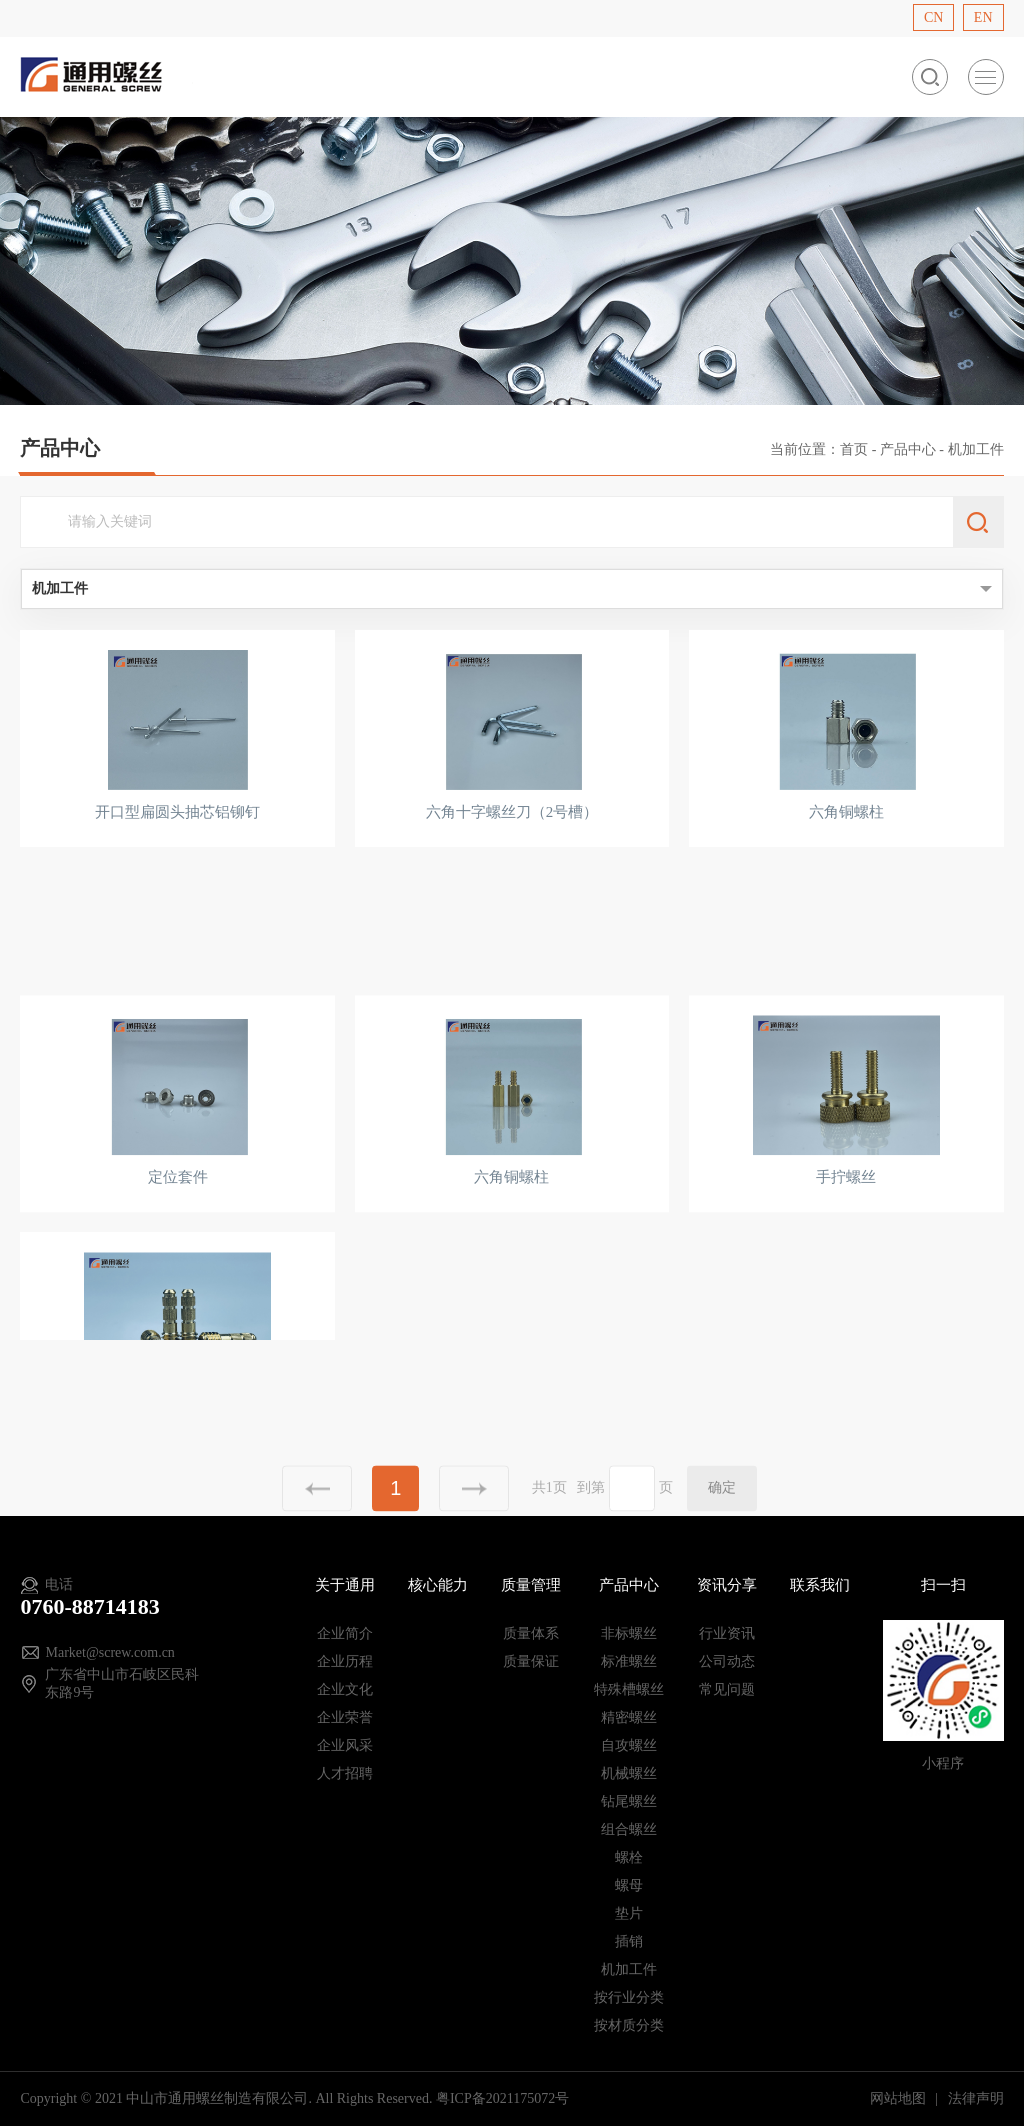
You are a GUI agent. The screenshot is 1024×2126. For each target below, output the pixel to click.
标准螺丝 (629, 1661)
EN (983, 17)
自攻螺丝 (629, 1745)
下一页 (474, 1522)
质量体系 (531, 1633)
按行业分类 (629, 1997)
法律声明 (976, 2098)
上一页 (317, 1522)
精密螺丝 (629, 1717)
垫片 (629, 1913)
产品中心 (908, 449)
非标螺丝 (629, 1633)
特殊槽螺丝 (629, 1689)
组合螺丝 (629, 1829)
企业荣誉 (345, 1717)
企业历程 (345, 1661)
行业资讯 (727, 1633)
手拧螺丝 (846, 1230)
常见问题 (727, 1689)
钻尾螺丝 (629, 1801)
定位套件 (178, 1230)
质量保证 (531, 1661)
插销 (629, 1941)
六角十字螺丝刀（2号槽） (512, 812)
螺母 (629, 1885)
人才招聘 (345, 1773)
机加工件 (629, 1969)
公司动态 (727, 1661)
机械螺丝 (629, 1773)
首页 (854, 449)
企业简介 (345, 1633)
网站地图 (900, 2098)
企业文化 (345, 1689)
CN (933, 17)
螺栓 (629, 1857)
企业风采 (345, 1745)
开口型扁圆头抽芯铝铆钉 (177, 812)
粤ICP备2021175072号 (502, 2098)
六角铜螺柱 (846, 812)
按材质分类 (629, 2025)
